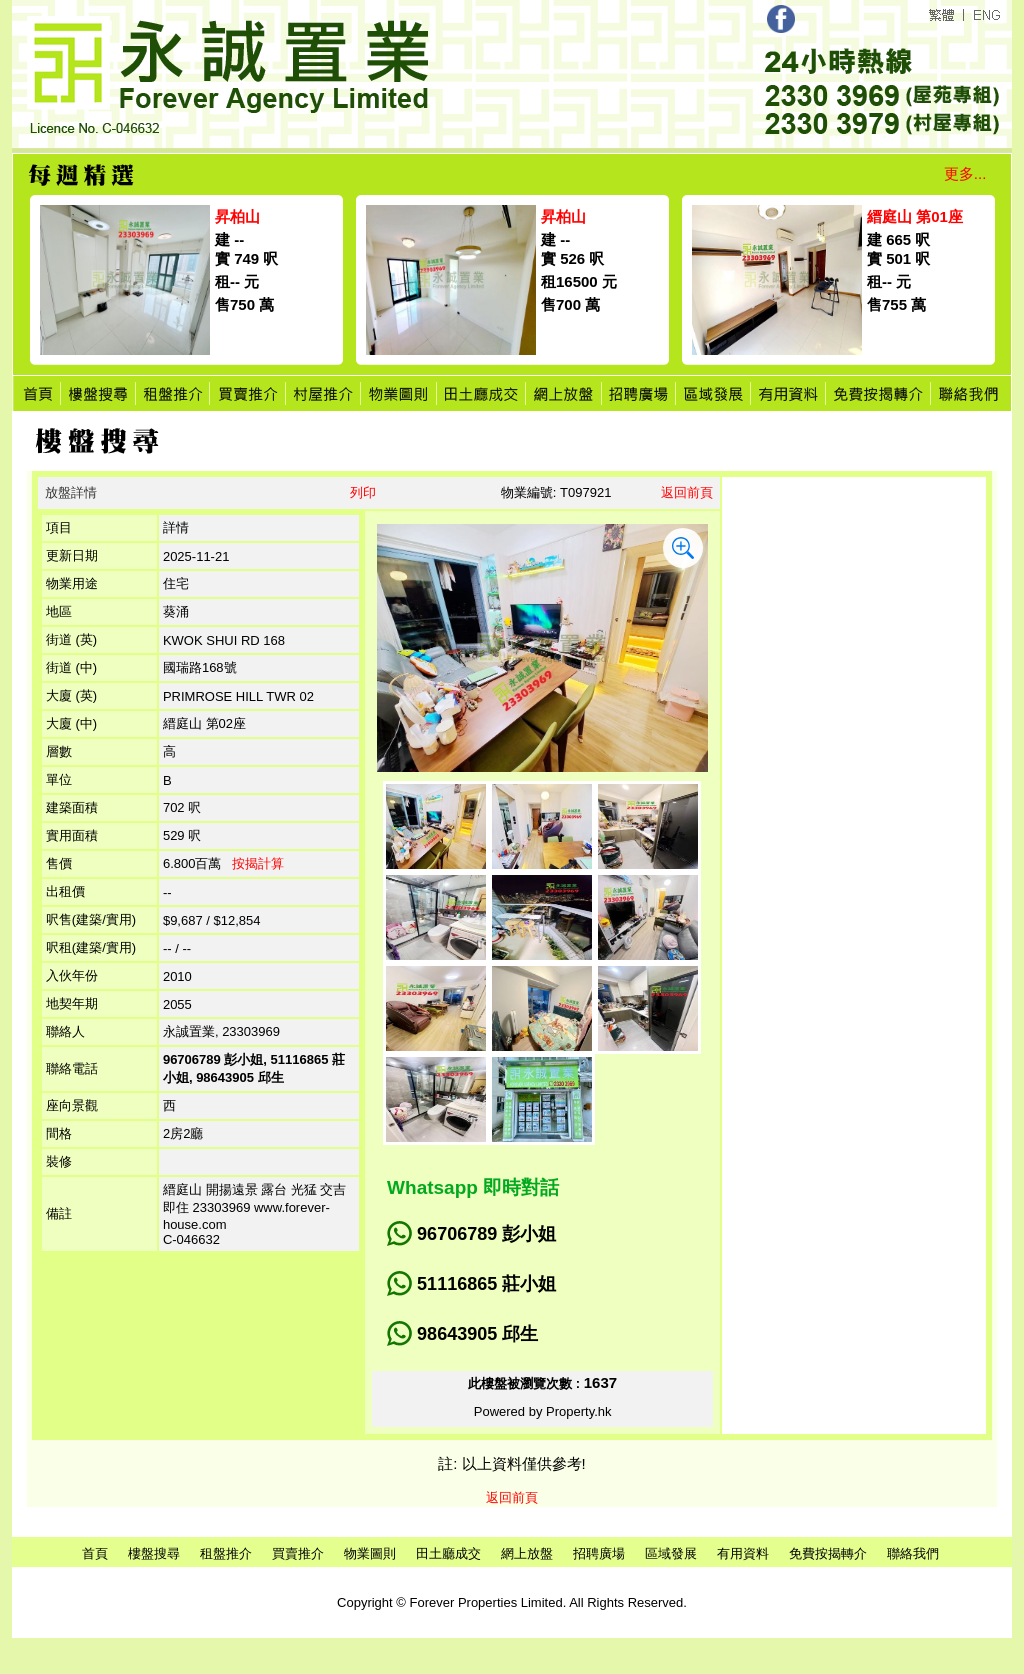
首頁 (95, 1553)
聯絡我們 (913, 1553)
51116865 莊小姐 (486, 1284)
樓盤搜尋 (154, 1553)
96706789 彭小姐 (486, 1234)
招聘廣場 (599, 1553)
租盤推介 (226, 1553)
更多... (965, 173)
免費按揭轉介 (828, 1553)
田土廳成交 (448, 1553)
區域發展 (671, 1553)
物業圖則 (370, 1553)
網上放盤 (527, 1553)
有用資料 (743, 1553)
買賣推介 (298, 1553)
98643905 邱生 (477, 1334)
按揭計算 (258, 863)
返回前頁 (687, 492)
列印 (363, 492)
